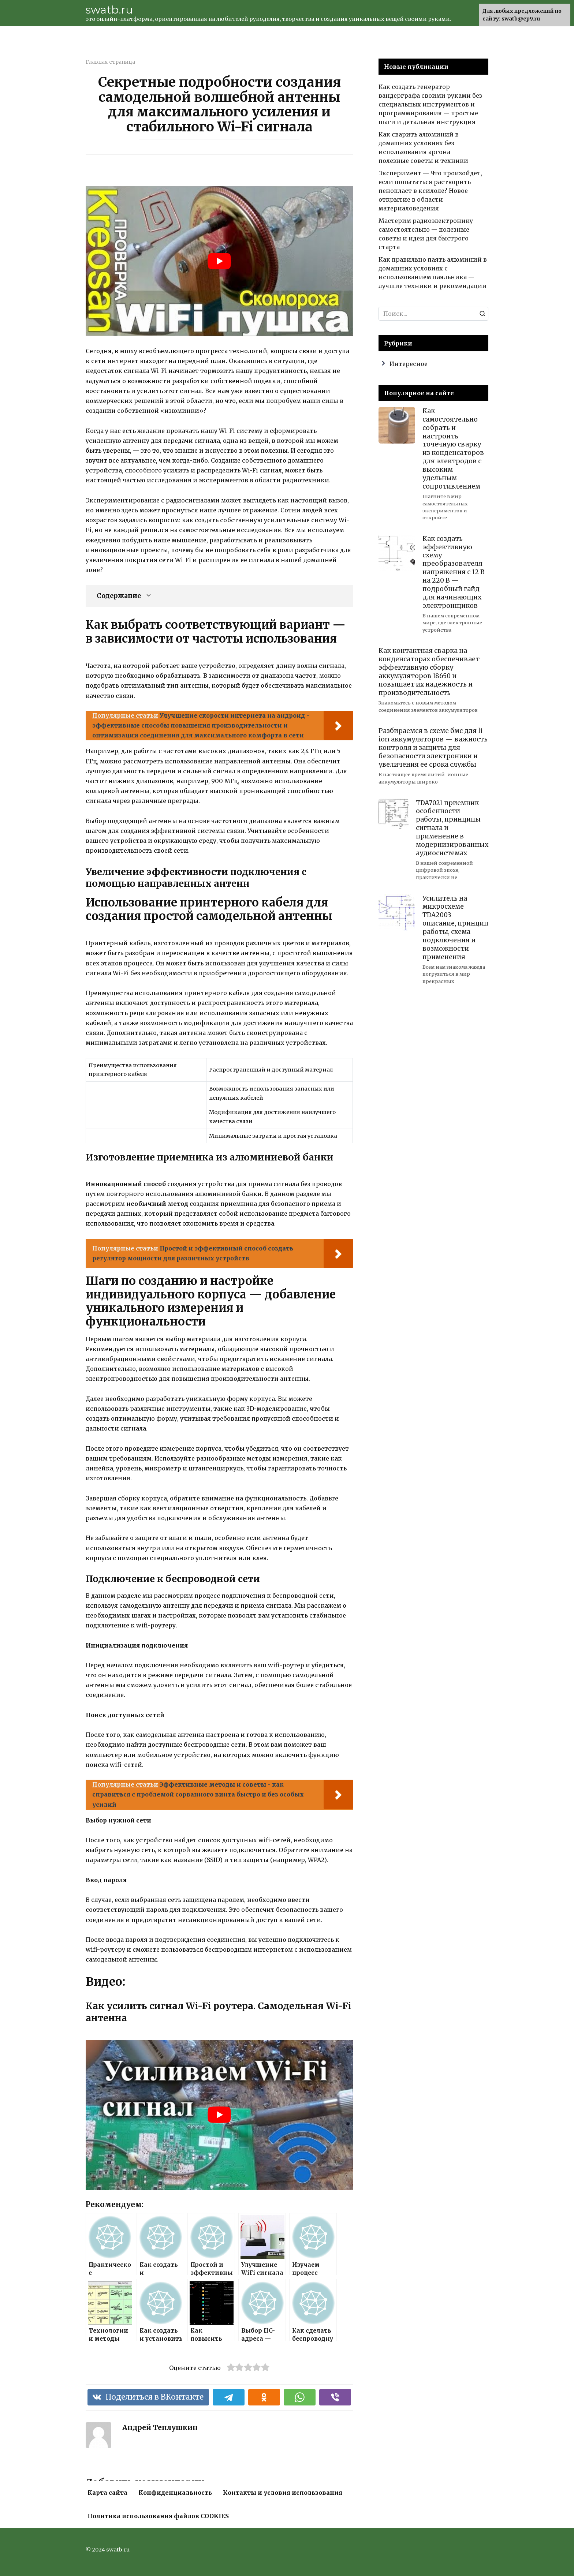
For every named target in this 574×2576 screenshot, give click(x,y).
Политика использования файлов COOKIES (158, 2516)
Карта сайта (107, 2492)
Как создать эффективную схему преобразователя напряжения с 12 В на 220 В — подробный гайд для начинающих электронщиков (453, 571)
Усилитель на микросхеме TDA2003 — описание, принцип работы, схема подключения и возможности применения (455, 927)
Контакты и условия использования (282, 2492)
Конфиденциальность (175, 2492)
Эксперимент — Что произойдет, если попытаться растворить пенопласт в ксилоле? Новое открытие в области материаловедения (430, 190)
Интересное (409, 363)
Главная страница (110, 62)
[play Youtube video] (219, 261)
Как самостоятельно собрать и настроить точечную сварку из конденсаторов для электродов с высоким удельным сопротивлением (453, 448)
